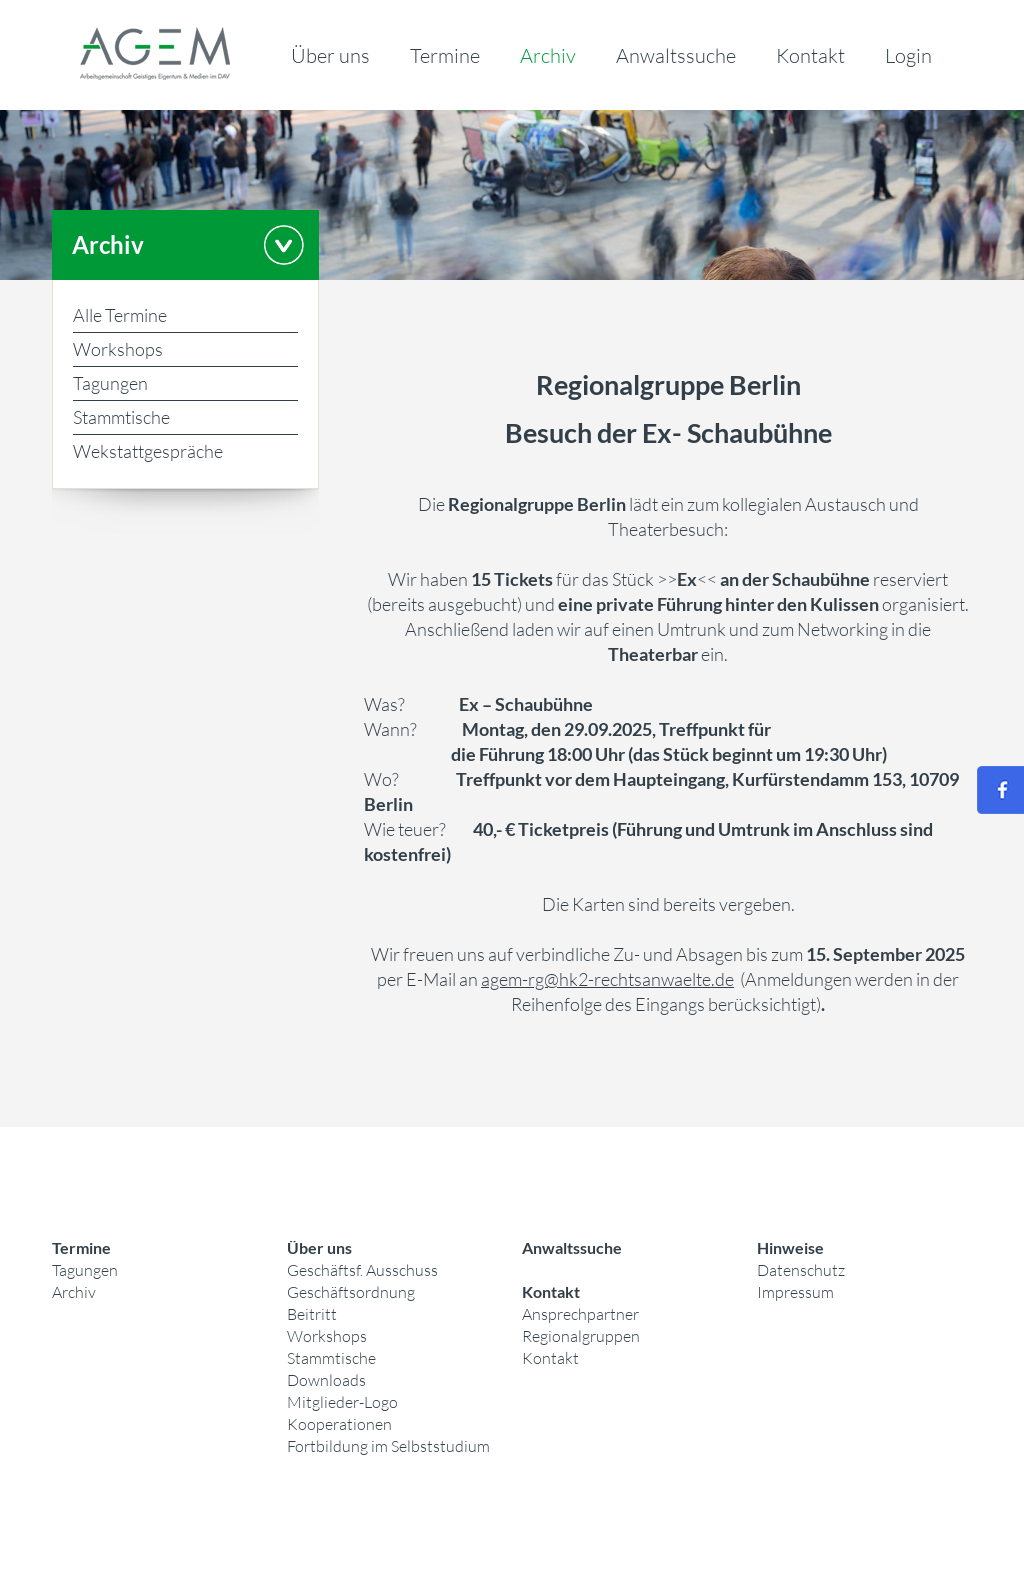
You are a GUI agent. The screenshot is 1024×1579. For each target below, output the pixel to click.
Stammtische (121, 417)
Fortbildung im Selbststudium (388, 1446)
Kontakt (810, 55)
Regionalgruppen (581, 1336)
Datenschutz (801, 1270)
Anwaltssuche (676, 55)
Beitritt (312, 1314)
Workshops (118, 349)
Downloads (326, 1380)
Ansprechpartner (580, 1314)
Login (908, 55)
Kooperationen (339, 1424)
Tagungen (110, 383)
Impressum (795, 1292)
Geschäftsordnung (351, 1292)
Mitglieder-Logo (342, 1402)
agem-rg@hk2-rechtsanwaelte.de (607, 979)
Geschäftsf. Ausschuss (362, 1270)
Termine (445, 55)
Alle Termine (120, 315)
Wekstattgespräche (148, 451)
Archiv (548, 55)
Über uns (330, 55)
